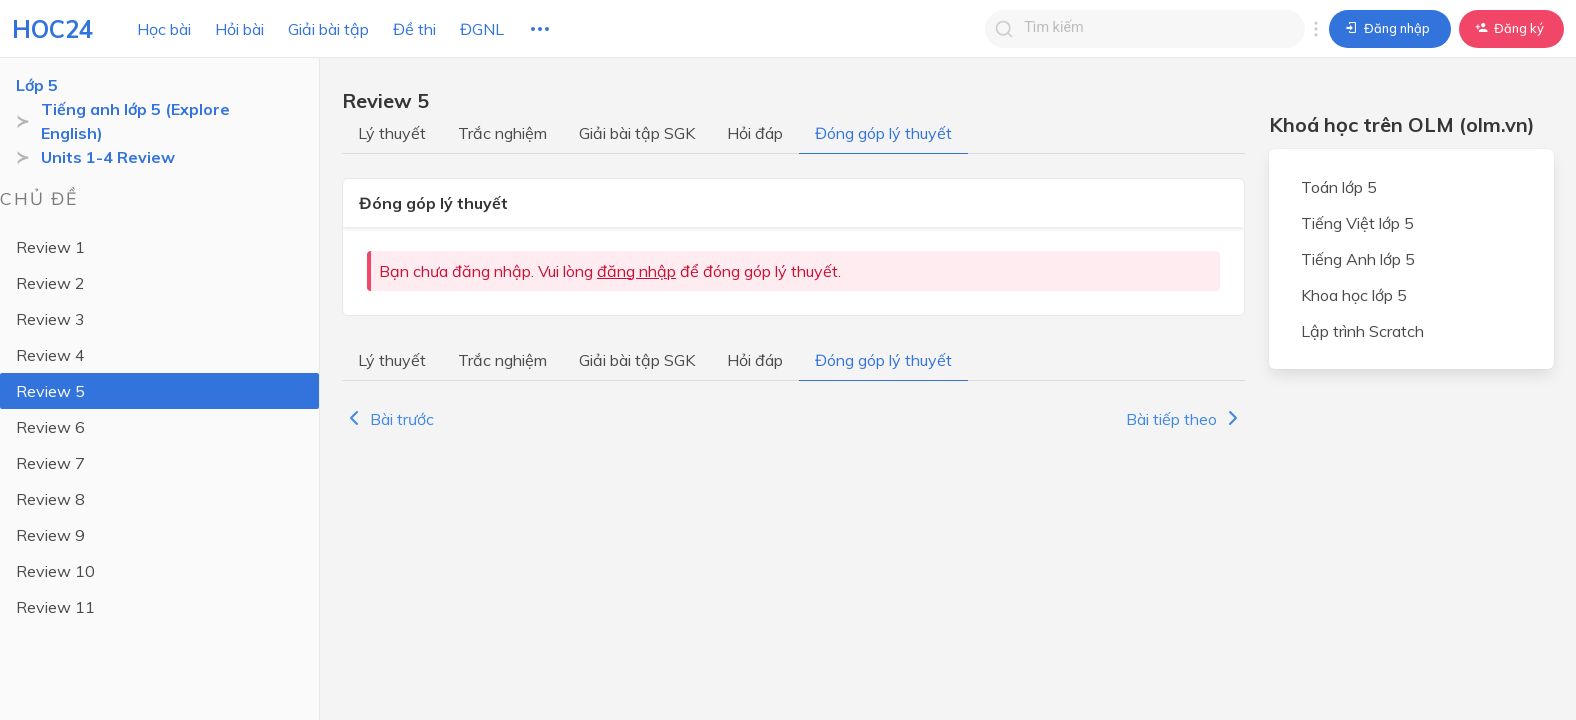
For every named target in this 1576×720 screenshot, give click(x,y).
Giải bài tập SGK (637, 133)
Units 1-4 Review (108, 157)
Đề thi (414, 29)
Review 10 (55, 571)
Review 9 (50, 535)
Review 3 (50, 319)
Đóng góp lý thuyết (883, 133)
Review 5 (50, 391)
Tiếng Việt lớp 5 (1357, 223)
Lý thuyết (392, 133)
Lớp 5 (37, 85)
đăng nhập (636, 271)
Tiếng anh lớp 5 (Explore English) (135, 121)
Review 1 (50, 247)
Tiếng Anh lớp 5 (1358, 259)
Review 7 (50, 463)
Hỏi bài (239, 29)
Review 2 (50, 283)
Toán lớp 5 (1339, 187)
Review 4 (50, 355)
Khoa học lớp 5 (1354, 295)
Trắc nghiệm (502, 133)
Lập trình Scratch (1362, 331)
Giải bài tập (328, 29)
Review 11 (55, 607)
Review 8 (50, 499)
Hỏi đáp (755, 133)
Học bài (164, 29)
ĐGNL (482, 29)
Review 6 (50, 427)
